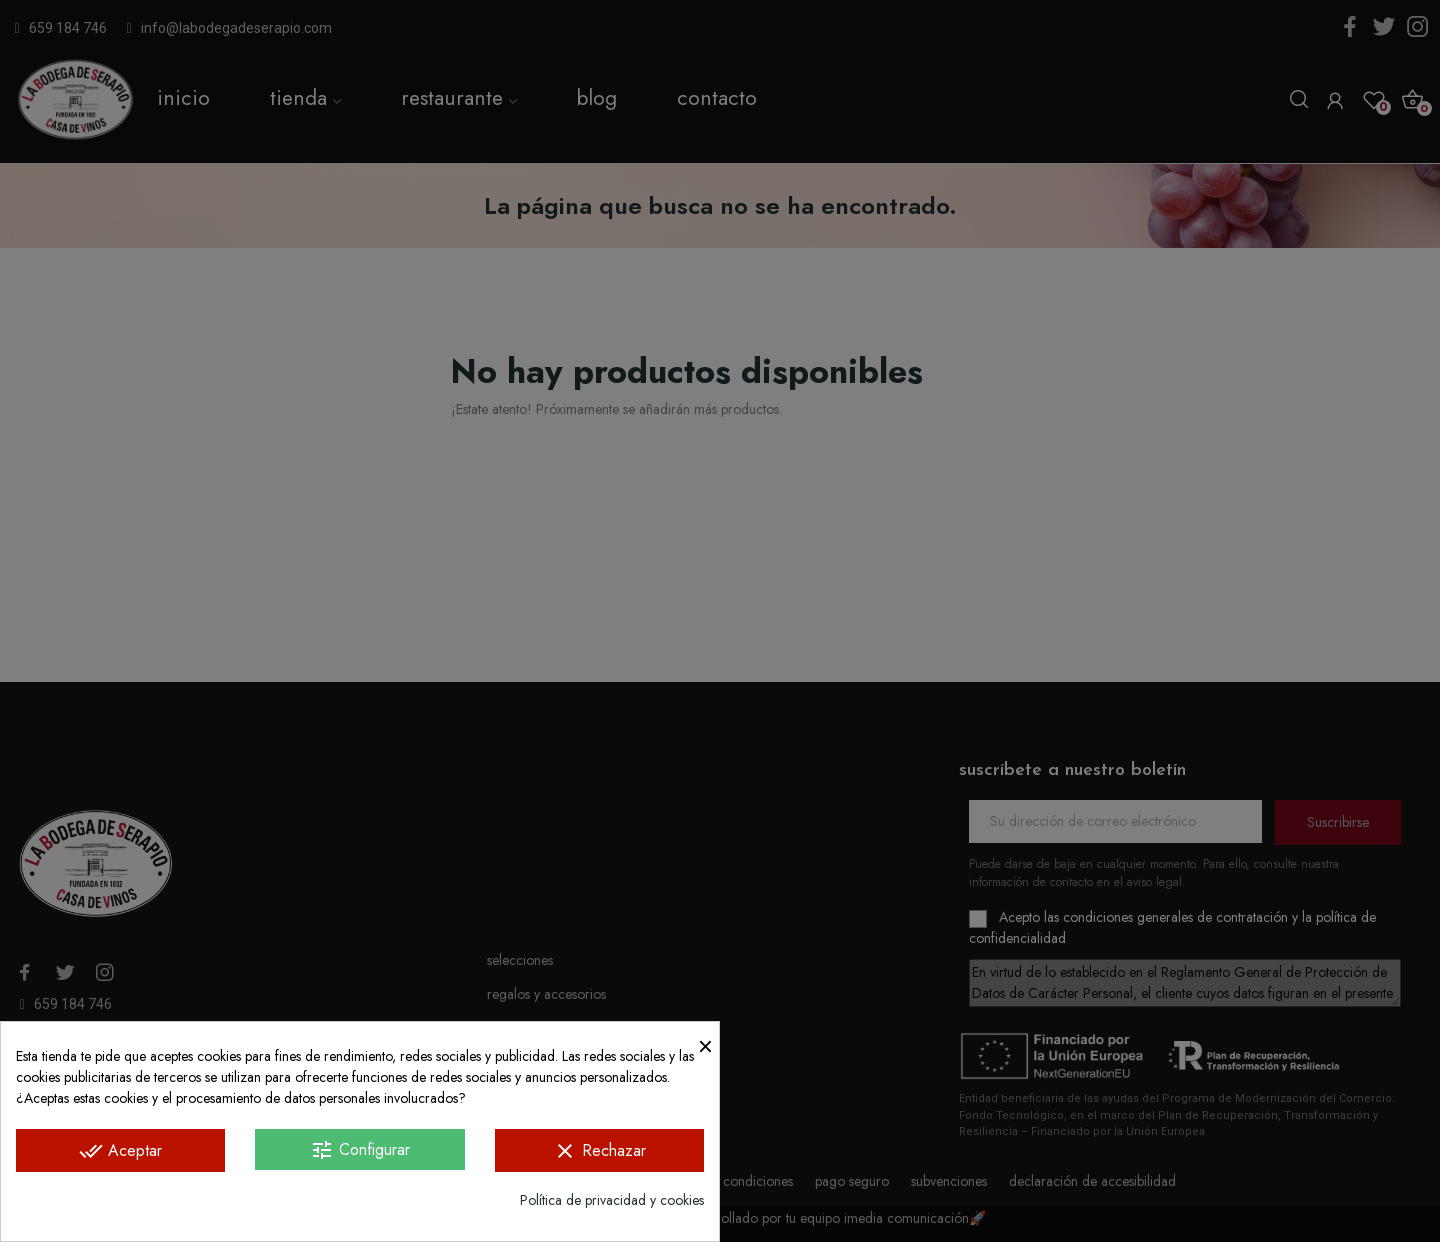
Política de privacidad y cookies (612, 1200)
